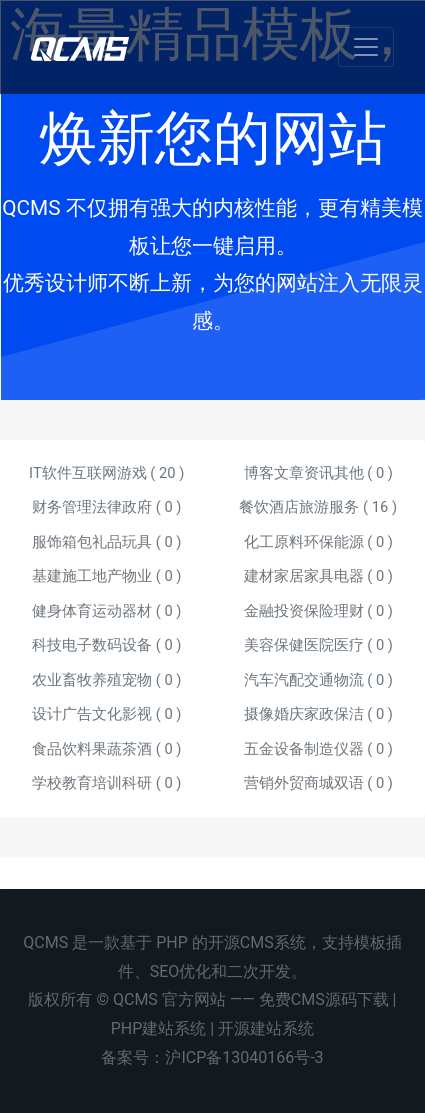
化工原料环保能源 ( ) (318, 542)
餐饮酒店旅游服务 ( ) (318, 507)
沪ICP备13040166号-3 (244, 1057)
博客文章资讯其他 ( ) (318, 473)
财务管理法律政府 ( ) (106, 507)
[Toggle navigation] (366, 47)
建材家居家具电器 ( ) (318, 576)
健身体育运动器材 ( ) (106, 611)
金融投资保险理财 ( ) (318, 611)
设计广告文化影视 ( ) (106, 714)
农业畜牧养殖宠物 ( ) (106, 680)
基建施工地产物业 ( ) (106, 576)
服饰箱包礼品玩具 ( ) (106, 542)
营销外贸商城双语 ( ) (318, 783)
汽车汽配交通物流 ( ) (318, 680)
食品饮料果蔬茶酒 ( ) (106, 749)
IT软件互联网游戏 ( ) (106, 473)
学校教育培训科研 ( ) (106, 783)
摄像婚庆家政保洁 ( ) (318, 714)
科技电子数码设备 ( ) (106, 645)
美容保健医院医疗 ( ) (318, 645)
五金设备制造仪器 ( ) (318, 749)
